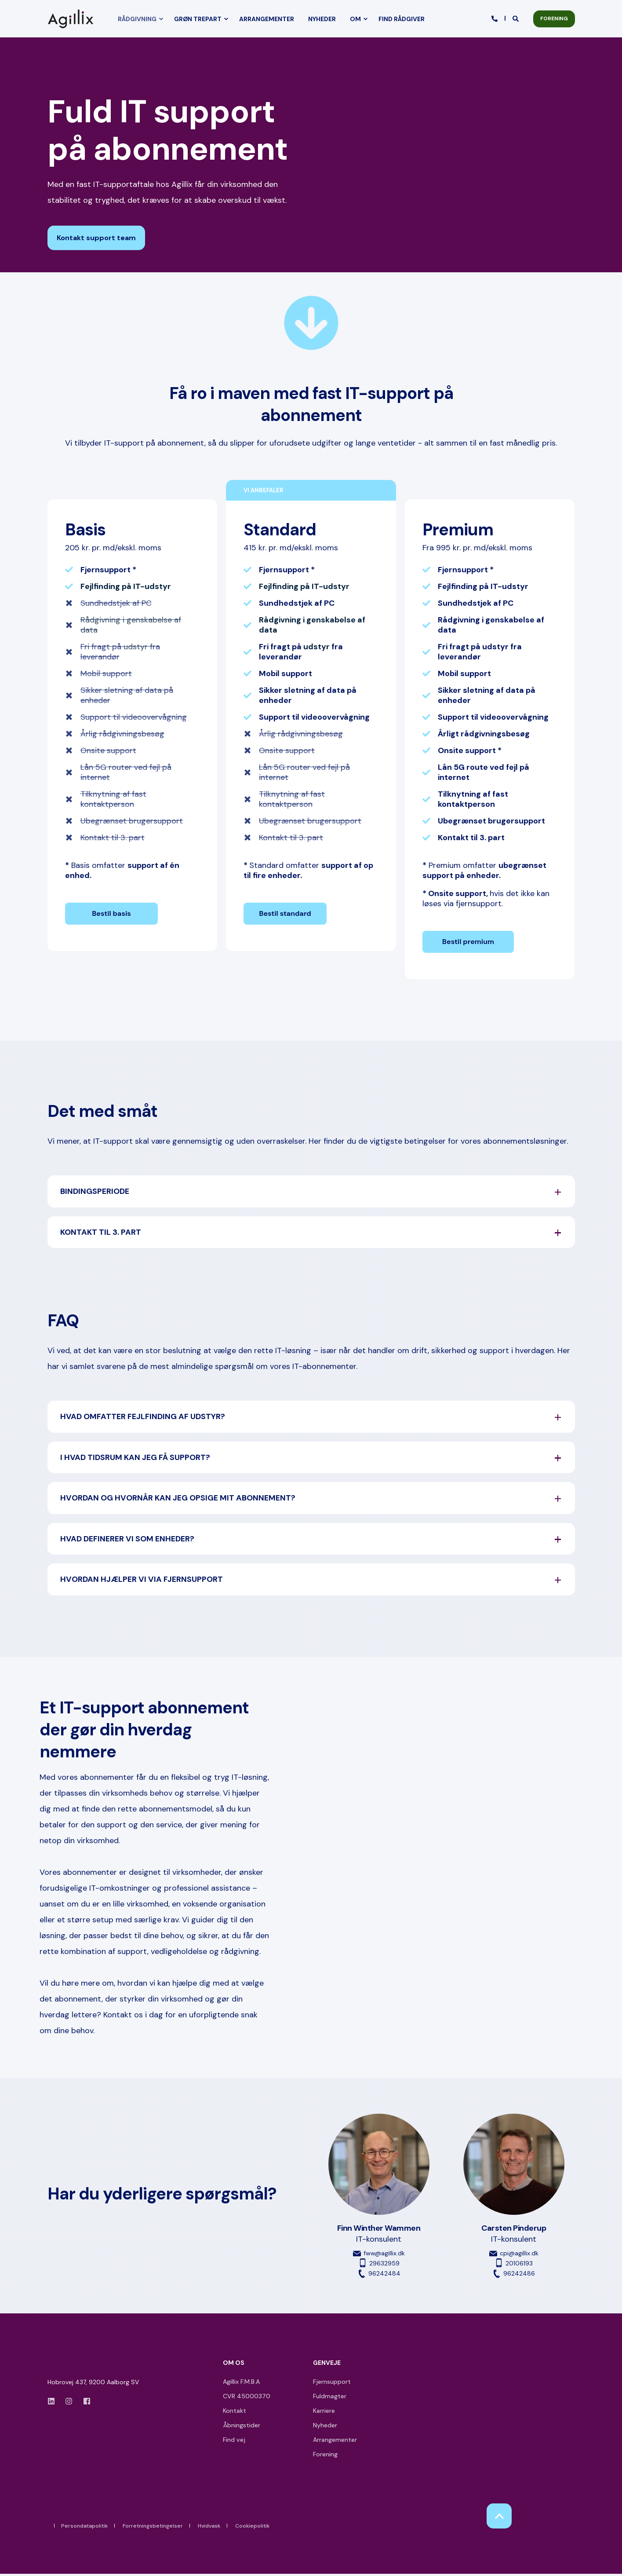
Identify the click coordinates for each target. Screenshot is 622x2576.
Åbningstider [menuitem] (241, 2427)
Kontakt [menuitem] (234, 2413)
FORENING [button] (554, 18)
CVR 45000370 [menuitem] (246, 2398)
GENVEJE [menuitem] (327, 2365)
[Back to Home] (72, 18)
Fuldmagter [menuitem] (329, 2398)
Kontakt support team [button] (96, 237)
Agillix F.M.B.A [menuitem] (241, 2384)
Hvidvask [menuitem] (209, 2528)
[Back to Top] (499, 2518)
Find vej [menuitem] (234, 2442)
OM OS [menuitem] (233, 2365)
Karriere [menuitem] (324, 2413)
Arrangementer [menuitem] (335, 2442)
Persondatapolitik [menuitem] (84, 2528)
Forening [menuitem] (325, 2456)
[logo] (72, 2367)
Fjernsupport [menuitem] (332, 2384)
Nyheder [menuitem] (325, 2427)
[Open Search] (516, 18)
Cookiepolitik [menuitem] (252, 2528)
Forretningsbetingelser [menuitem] (153, 2528)
